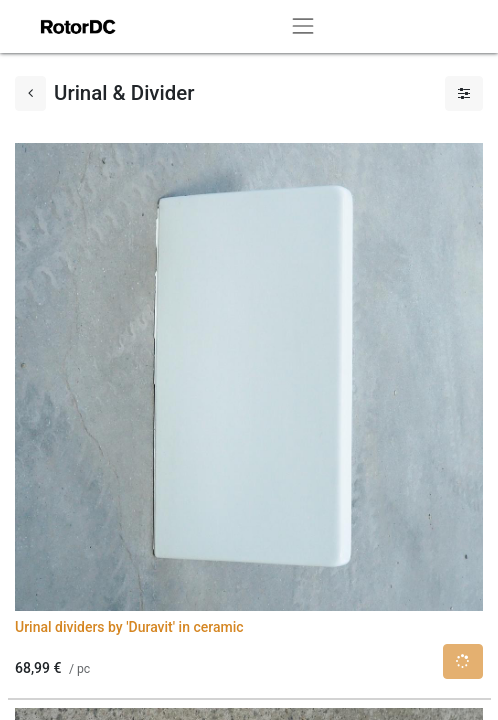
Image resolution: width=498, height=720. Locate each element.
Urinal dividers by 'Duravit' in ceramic (129, 627)
